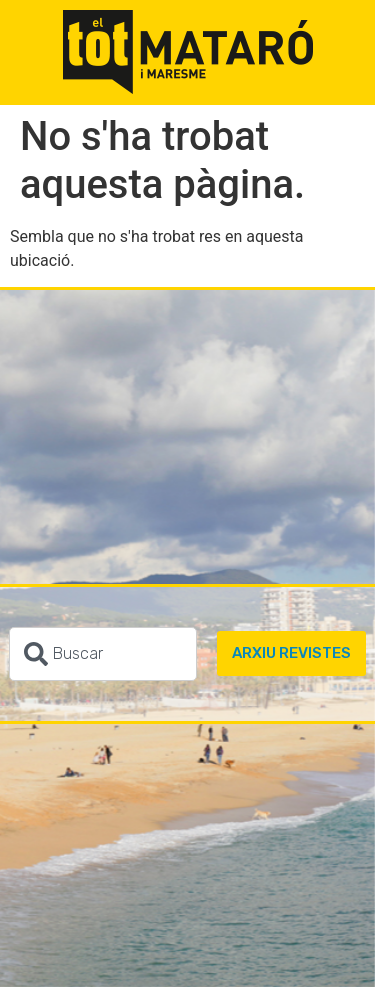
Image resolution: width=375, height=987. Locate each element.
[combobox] (103, 654)
